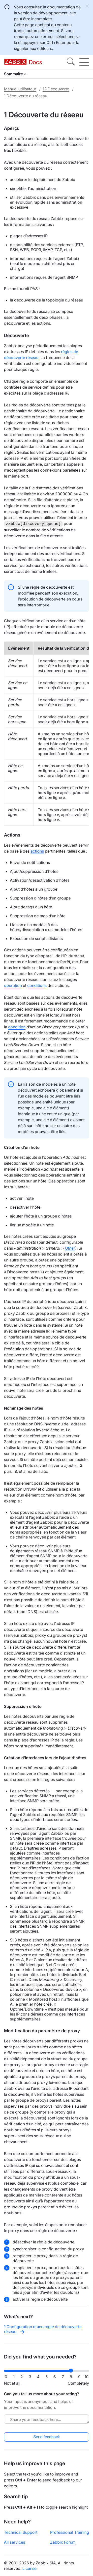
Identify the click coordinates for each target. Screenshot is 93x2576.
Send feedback (46, 2436)
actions (37, 850)
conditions (37, 984)
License (29, 2567)
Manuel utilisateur (20, 88)
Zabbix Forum (63, 2541)
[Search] (71, 62)
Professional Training (69, 2531)
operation (13, 984)
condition (17, 1026)
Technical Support (20, 2531)
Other (70, 1247)
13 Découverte (56, 88)
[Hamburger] (84, 62)
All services (14, 2541)
